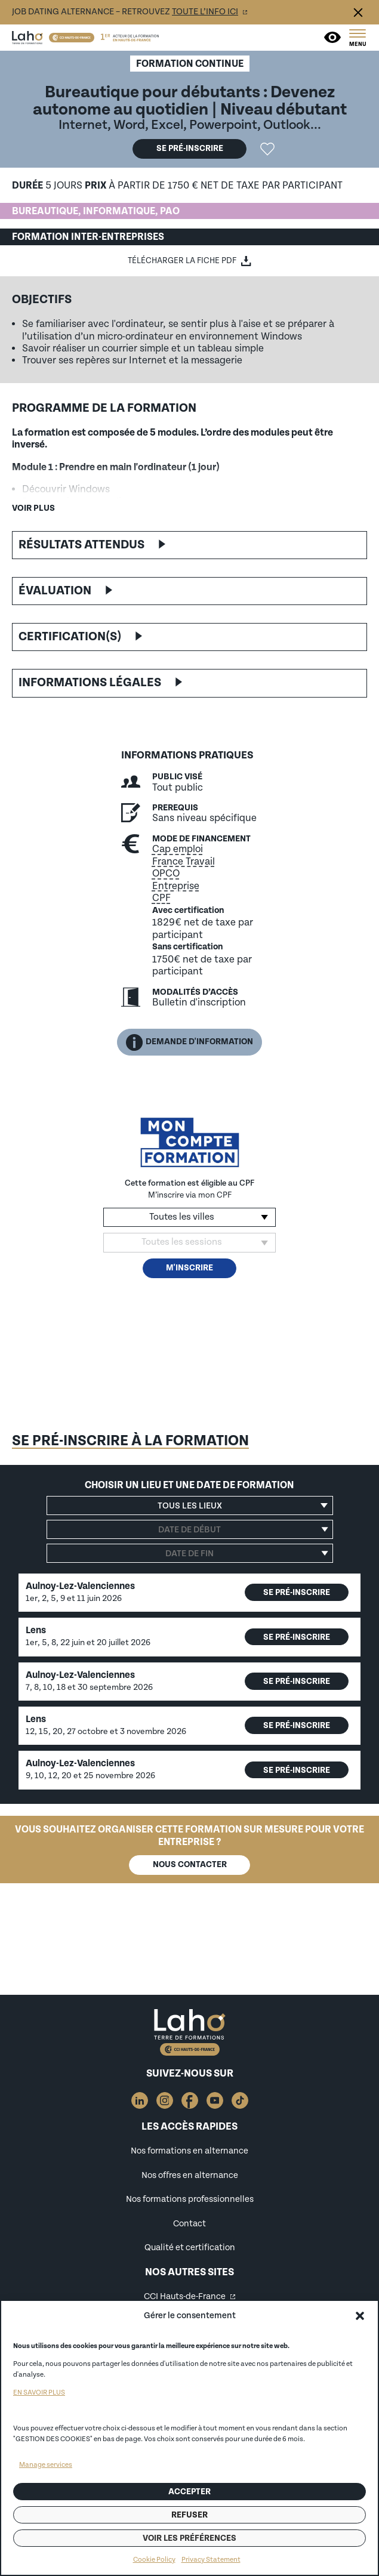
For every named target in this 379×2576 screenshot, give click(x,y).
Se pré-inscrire (189, 148)
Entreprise (175, 886)
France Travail (183, 862)
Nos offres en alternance (189, 2175)
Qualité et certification (189, 2247)
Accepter (189, 2491)
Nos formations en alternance (189, 2151)
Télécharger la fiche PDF (182, 261)
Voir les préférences (189, 2538)
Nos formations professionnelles (190, 2199)
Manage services (45, 2465)
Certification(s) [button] (70, 637)
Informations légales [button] (90, 682)
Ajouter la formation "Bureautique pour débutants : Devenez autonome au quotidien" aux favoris (267, 149)
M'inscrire (189, 1268)
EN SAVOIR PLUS (39, 2392)
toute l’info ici (205, 12)
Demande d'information (189, 1042)
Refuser (189, 2515)
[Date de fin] (190, 1553)
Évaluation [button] (55, 591)
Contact (189, 2224)
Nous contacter (190, 1864)
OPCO (166, 874)
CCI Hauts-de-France (185, 2296)
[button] (360, 2316)
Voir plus (33, 508)
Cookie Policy (154, 2559)
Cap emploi (177, 849)
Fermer (358, 12)
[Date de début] (190, 1529)
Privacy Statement (211, 2559)
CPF (161, 898)
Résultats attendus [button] (81, 545)
